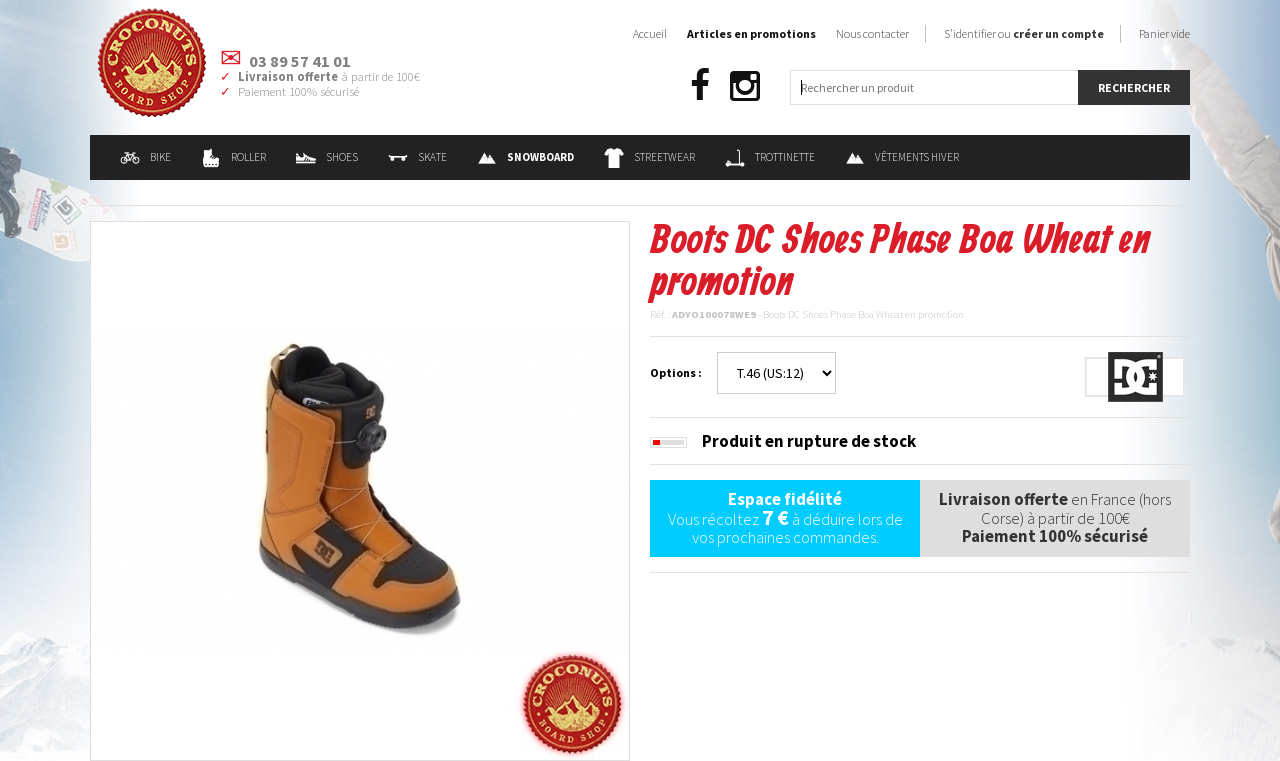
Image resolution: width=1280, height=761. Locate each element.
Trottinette (770, 157)
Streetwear (649, 157)
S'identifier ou (1024, 33)
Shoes (327, 157)
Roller (233, 157)
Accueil (650, 33)
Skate (417, 157)
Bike (145, 157)
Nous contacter (872, 33)
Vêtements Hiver (902, 157)
